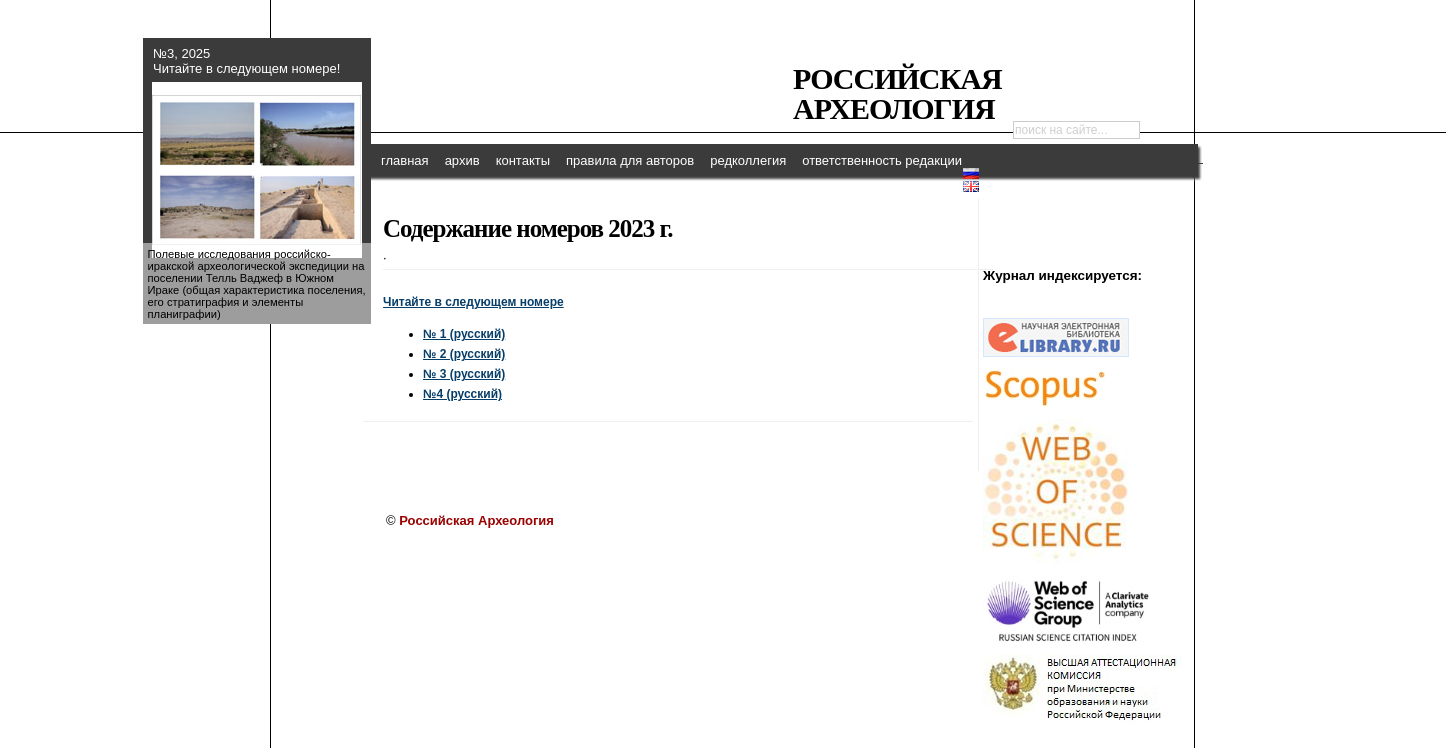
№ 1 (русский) (464, 334)
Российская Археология (897, 93)
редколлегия (748, 160)
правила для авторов (630, 160)
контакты (523, 160)
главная (405, 160)
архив (462, 160)
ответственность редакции (882, 160)
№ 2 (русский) (464, 354)
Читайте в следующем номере (473, 302)
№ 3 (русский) (464, 374)
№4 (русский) (462, 394)
